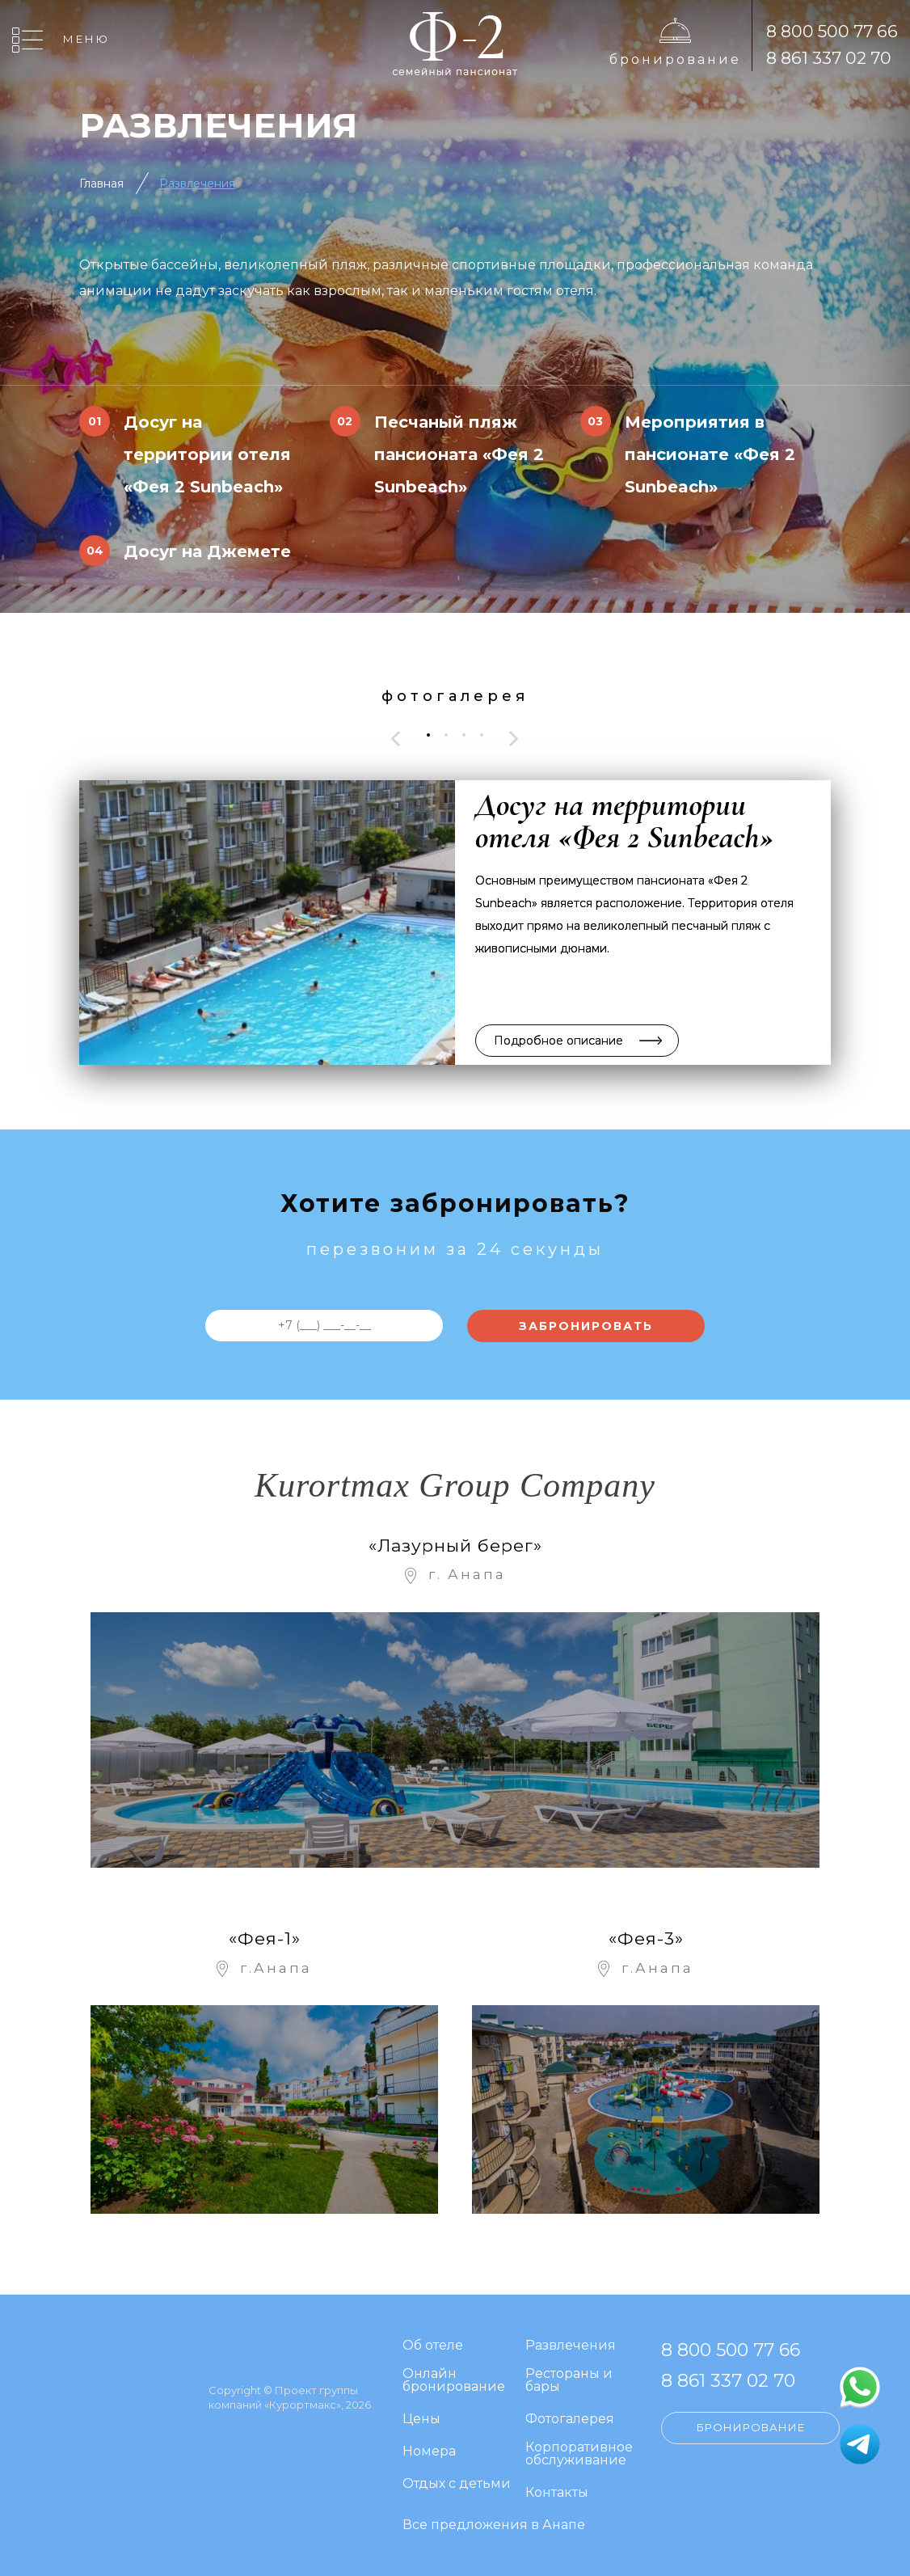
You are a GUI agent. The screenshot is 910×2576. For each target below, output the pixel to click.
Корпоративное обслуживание (579, 2454)
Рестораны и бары (569, 2380)
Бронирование (675, 59)
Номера (429, 2452)
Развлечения (197, 183)
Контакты (556, 2493)
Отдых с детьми (456, 2484)
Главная (101, 183)
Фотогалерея (569, 2419)
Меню (86, 38)
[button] (428, 734)
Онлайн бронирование (453, 2380)
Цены (421, 2419)
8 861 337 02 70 (828, 58)
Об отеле (432, 2346)
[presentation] (396, 738)
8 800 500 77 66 (832, 31)
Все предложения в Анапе (493, 2525)
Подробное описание (558, 1040)
